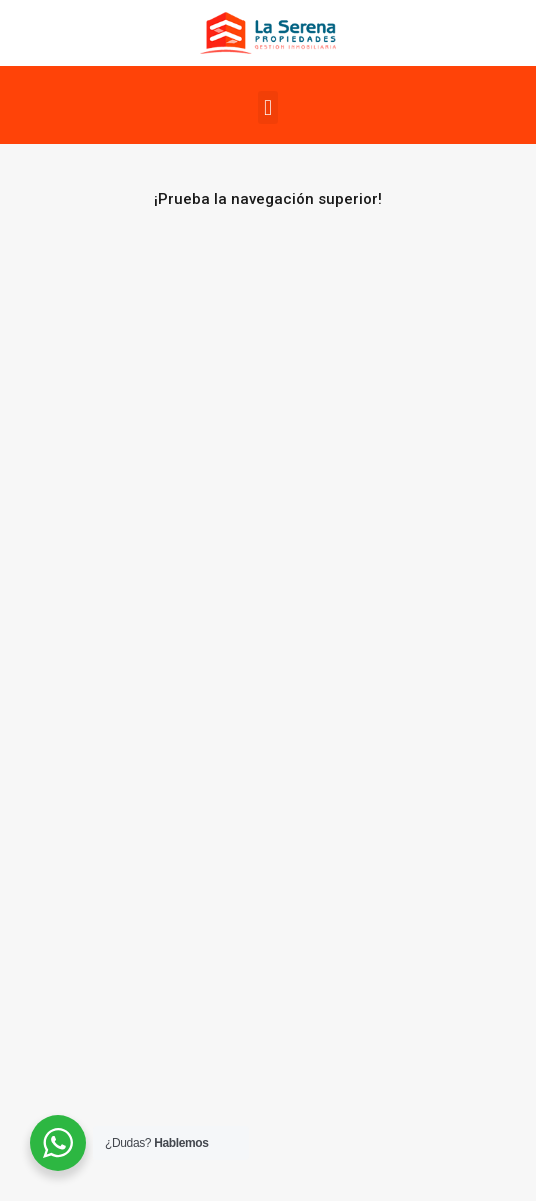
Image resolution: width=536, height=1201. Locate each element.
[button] (267, 107)
